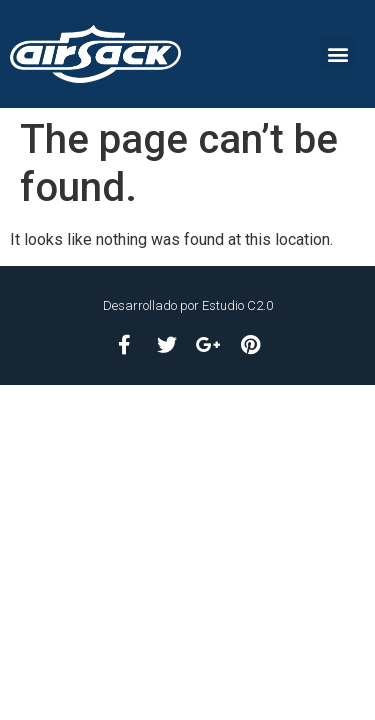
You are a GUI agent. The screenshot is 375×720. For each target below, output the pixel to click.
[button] (337, 53)
